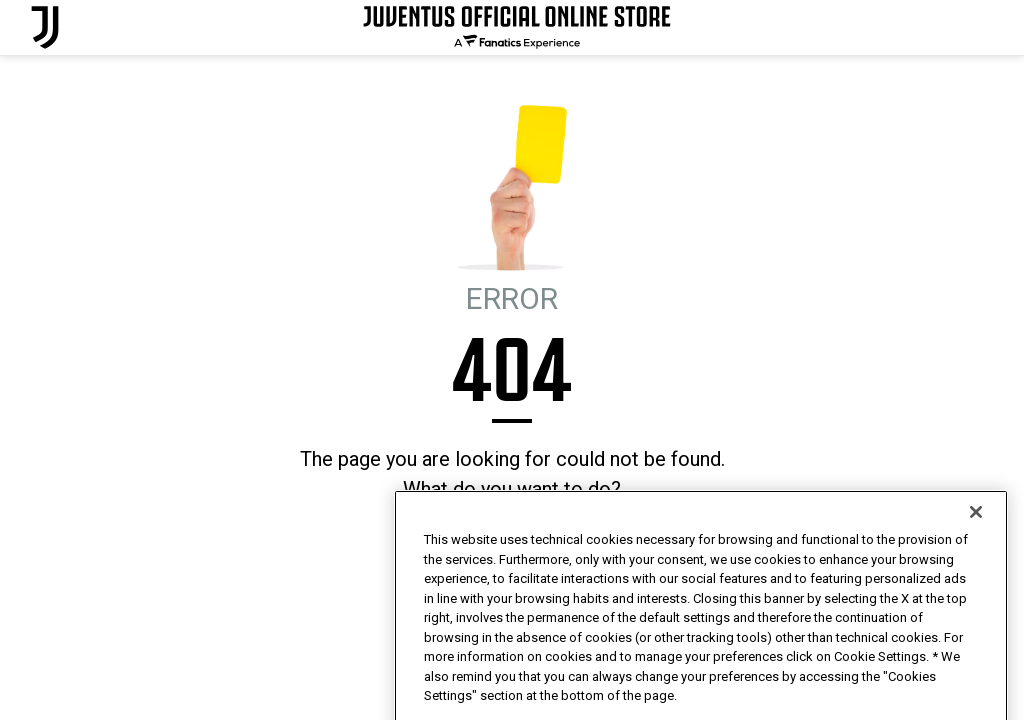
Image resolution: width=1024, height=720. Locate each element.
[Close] (976, 555)
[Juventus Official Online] (45, 27)
